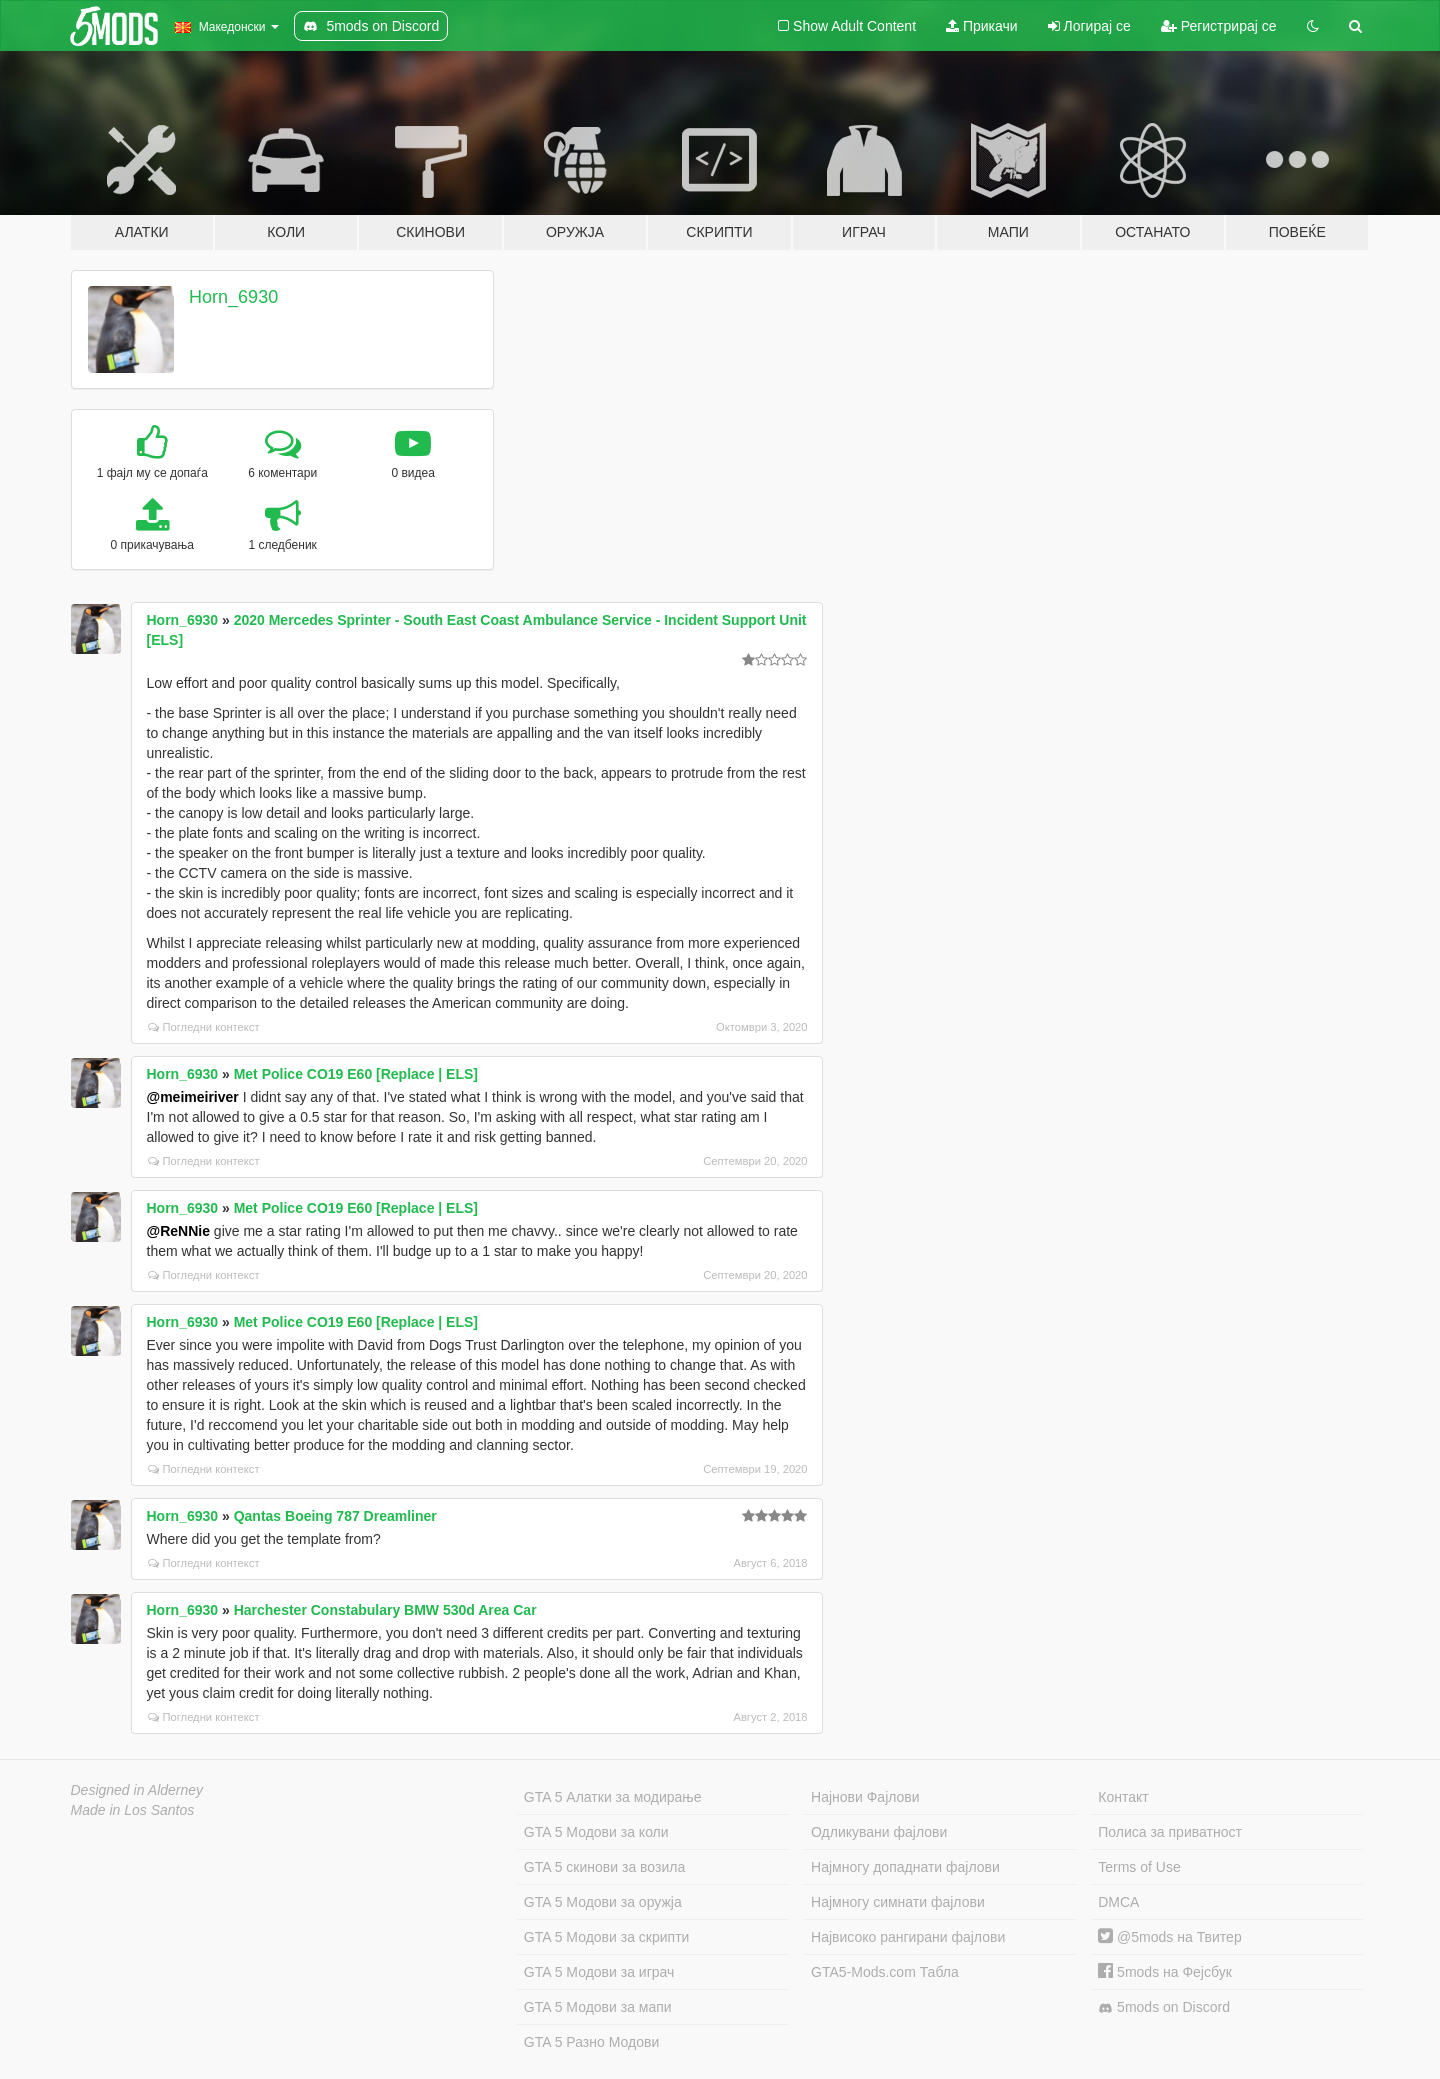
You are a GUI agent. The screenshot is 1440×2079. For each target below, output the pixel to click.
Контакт (1123, 1797)
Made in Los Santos (133, 1810)
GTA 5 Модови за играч (599, 1972)
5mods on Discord (1164, 2007)
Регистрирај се (1219, 26)
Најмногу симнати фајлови (898, 1902)
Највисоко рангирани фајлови (908, 1937)
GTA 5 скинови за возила (604, 1867)
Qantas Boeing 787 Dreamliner (335, 1516)
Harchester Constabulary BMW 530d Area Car (385, 1610)
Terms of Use (1139, 1867)
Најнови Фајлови (865, 1797)
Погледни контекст (204, 1027)
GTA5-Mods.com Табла (885, 1972)
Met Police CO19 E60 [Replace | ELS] (356, 1074)
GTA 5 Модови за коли (596, 1832)
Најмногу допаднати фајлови (905, 1867)
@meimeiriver (193, 1097)
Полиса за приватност (1170, 1832)
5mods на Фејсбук (1165, 1972)
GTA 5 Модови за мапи (598, 2007)
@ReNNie (178, 1231)
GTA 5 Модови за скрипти (607, 1937)
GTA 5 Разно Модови (591, 2042)
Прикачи (982, 26)
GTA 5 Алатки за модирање (613, 1797)
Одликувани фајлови (879, 1832)
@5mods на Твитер (1169, 1937)
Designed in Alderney (137, 1790)
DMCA (1118, 1902)
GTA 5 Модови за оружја (603, 1902)
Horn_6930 (233, 297)
